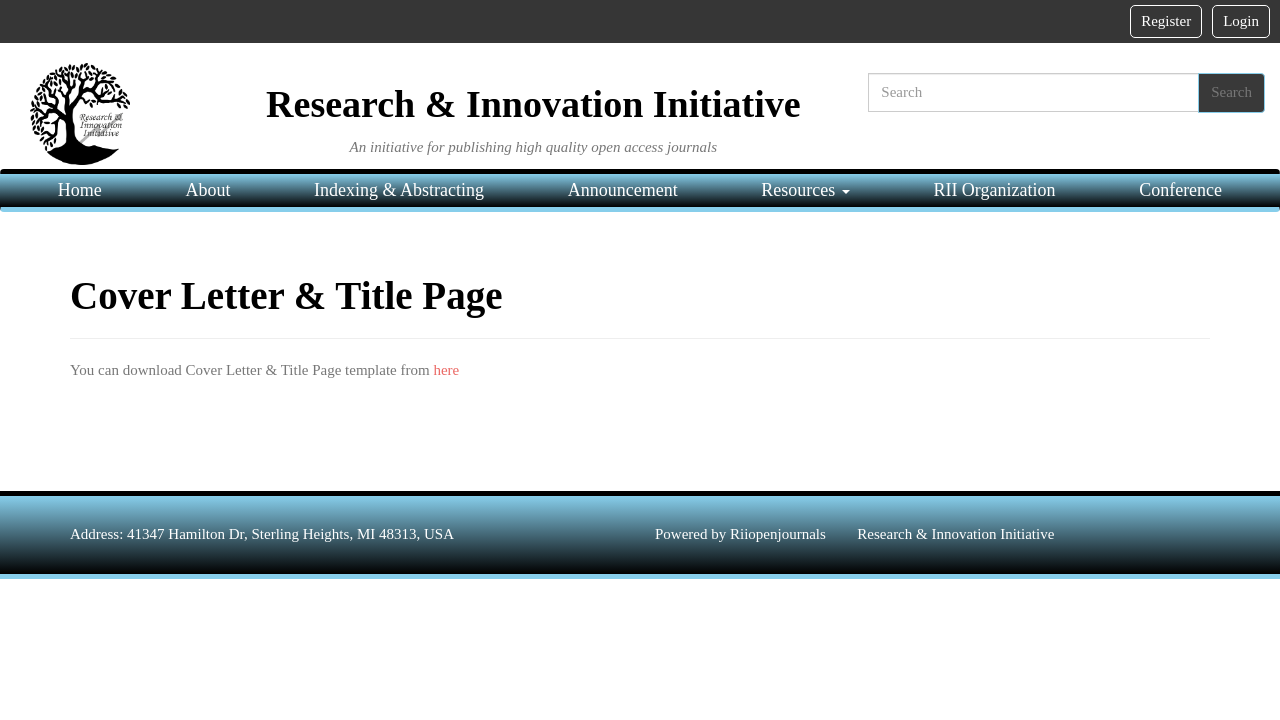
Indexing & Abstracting (399, 190)
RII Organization (994, 190)
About (207, 190)
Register (1166, 21)
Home (80, 190)
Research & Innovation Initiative (955, 534)
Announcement (623, 190)
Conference (1180, 190)
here (446, 370)
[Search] (1033, 92)
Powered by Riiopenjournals (742, 534)
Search (1231, 92)
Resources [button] (805, 190)
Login (1241, 21)
